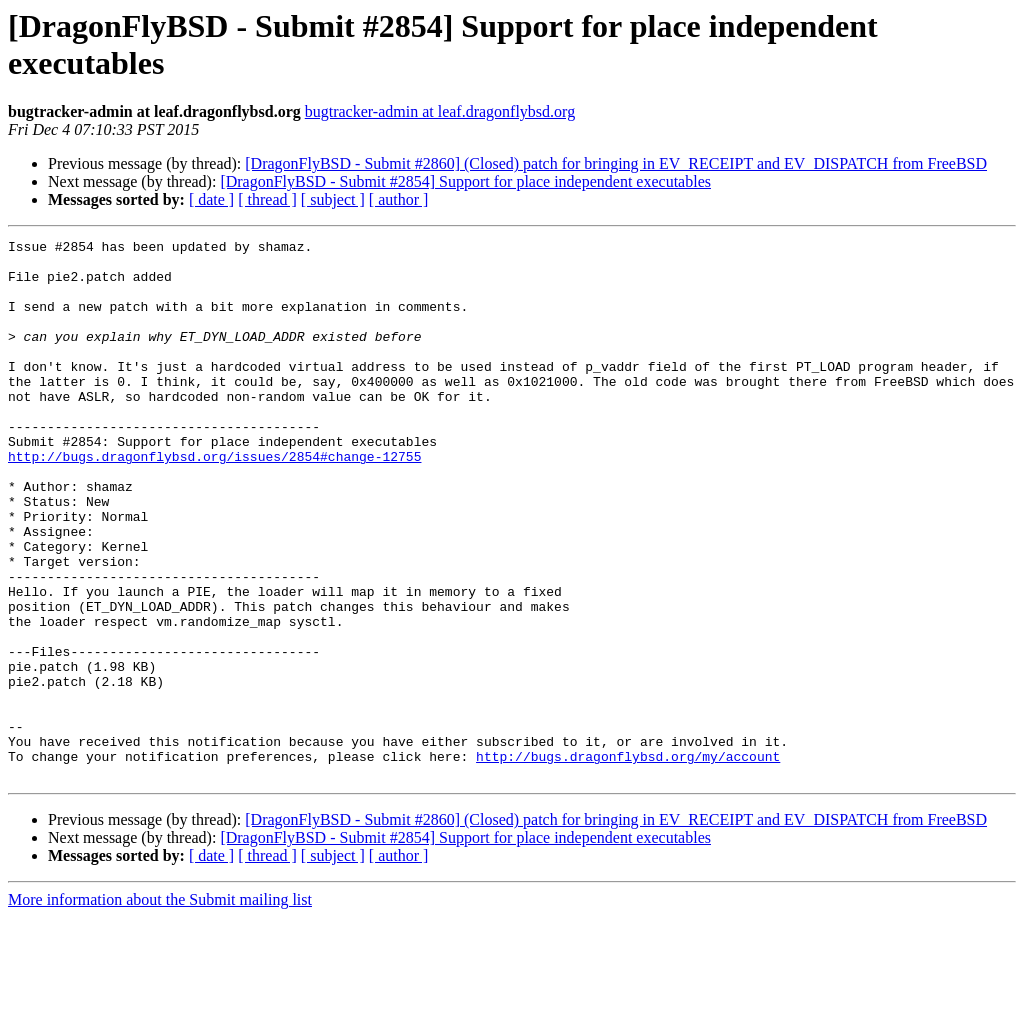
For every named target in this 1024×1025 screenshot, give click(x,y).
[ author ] (399, 199)
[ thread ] (267, 199)
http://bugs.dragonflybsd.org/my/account (628, 861)
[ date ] (211, 199)
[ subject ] (333, 199)
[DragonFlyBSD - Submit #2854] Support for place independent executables (465, 181)
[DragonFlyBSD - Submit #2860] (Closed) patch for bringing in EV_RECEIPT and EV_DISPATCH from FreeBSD (616, 163)
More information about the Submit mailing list (160, 1007)
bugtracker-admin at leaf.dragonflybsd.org (440, 111)
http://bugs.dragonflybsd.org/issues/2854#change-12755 (214, 501)
